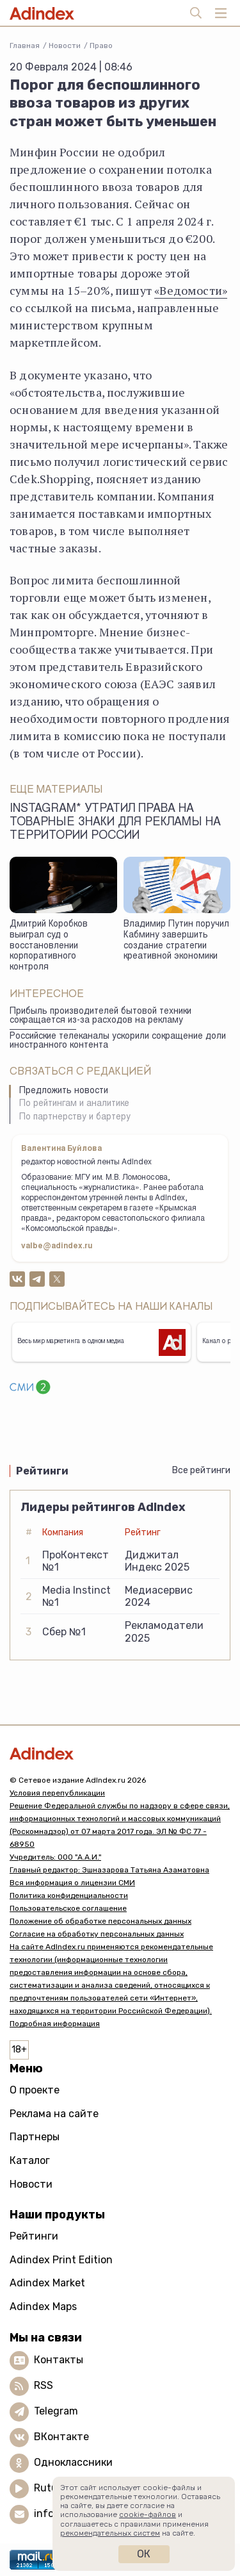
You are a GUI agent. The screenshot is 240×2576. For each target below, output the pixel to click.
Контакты (58, 2360)
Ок (143, 2554)
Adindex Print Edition (61, 2260)
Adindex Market (47, 2283)
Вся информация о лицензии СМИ (72, 1882)
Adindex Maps (43, 2306)
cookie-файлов (147, 2514)
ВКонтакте (61, 2437)
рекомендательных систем (110, 2533)
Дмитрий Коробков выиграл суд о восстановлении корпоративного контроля (49, 946)
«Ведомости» (190, 290)
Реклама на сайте (54, 2114)
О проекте (35, 2090)
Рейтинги (34, 2236)
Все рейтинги (201, 1470)
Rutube (51, 2488)
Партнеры (35, 2137)
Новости (65, 45)
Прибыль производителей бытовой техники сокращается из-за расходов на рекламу (100, 1016)
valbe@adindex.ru (57, 1246)
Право (101, 45)
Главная (25, 45)
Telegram (56, 2411)
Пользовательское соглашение (68, 1908)
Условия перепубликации (57, 1792)
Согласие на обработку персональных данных (97, 1933)
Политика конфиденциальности (69, 1895)
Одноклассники (73, 2462)
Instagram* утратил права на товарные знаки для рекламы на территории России (115, 823)
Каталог (30, 2160)
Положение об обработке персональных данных (100, 1921)
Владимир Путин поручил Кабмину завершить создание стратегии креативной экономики (176, 940)
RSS (43, 2385)
